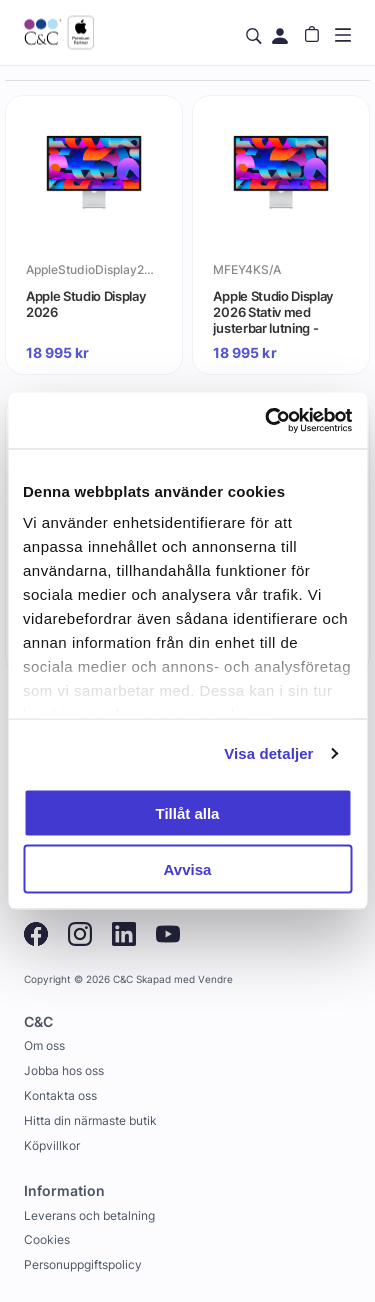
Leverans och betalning (89, 1215)
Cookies (47, 1239)
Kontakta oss (60, 1095)
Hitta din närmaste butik (90, 1120)
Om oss (44, 1045)
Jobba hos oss (64, 1070)
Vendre (215, 979)
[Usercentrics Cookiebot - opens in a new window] (267, 421)
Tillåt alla (188, 812)
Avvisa (188, 869)
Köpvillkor (52, 1145)
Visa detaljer (268, 753)
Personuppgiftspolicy (83, 1264)
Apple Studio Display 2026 (86, 304)
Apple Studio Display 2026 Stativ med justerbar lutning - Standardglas (273, 312)
